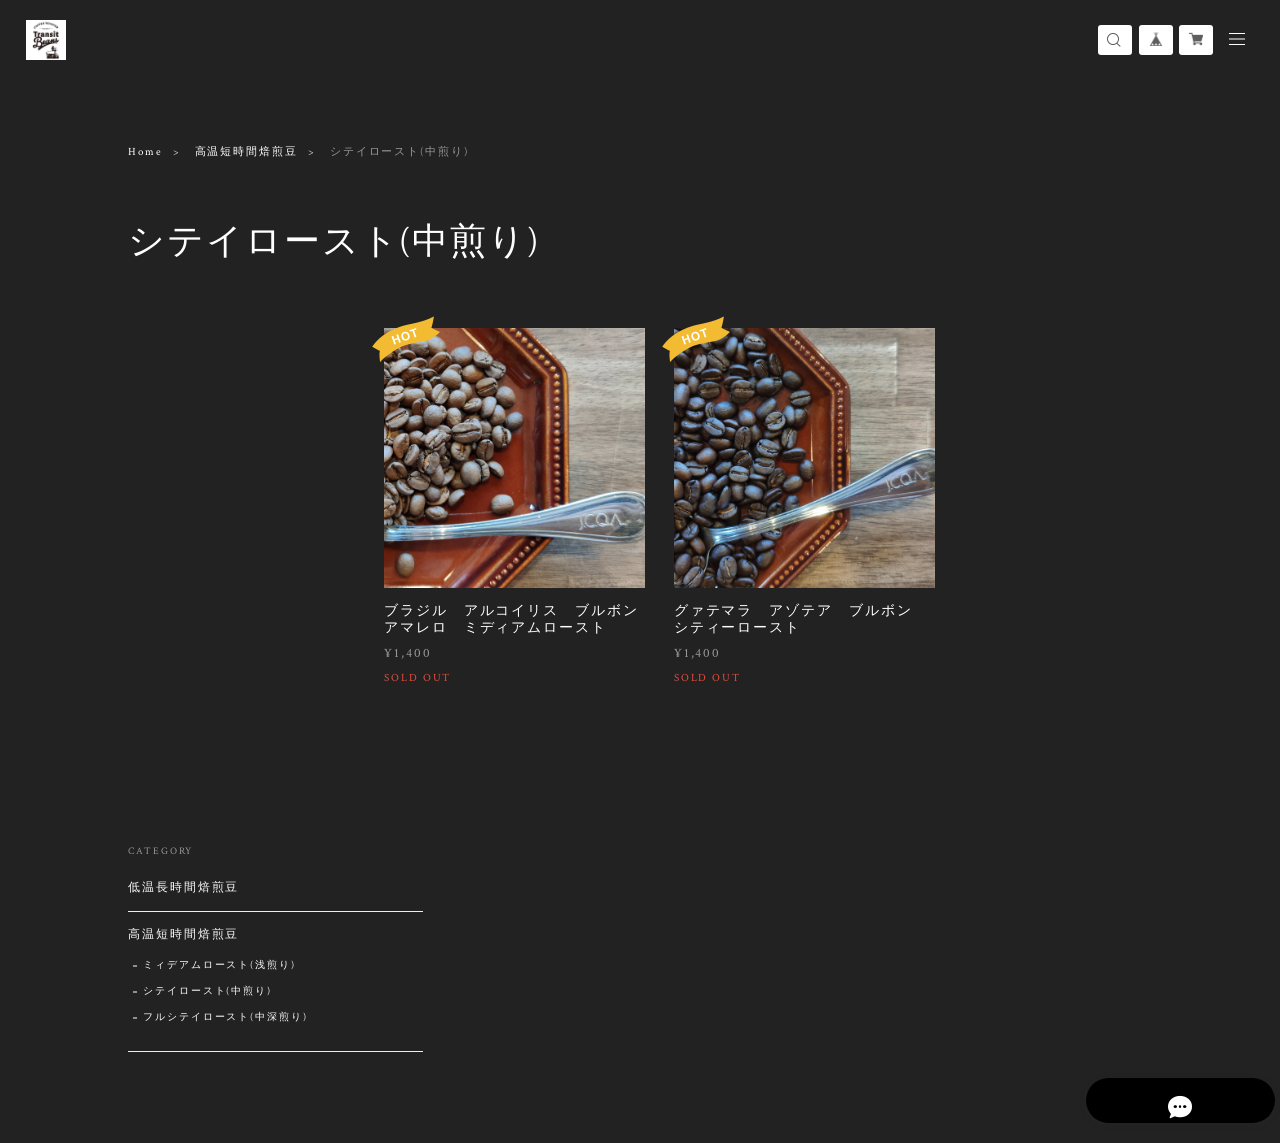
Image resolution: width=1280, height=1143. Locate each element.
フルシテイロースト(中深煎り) (225, 482)
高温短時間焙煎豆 (246, 152)
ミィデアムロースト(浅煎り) (219, 430)
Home (145, 152)
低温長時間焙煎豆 (183, 352)
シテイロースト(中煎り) (207, 456)
